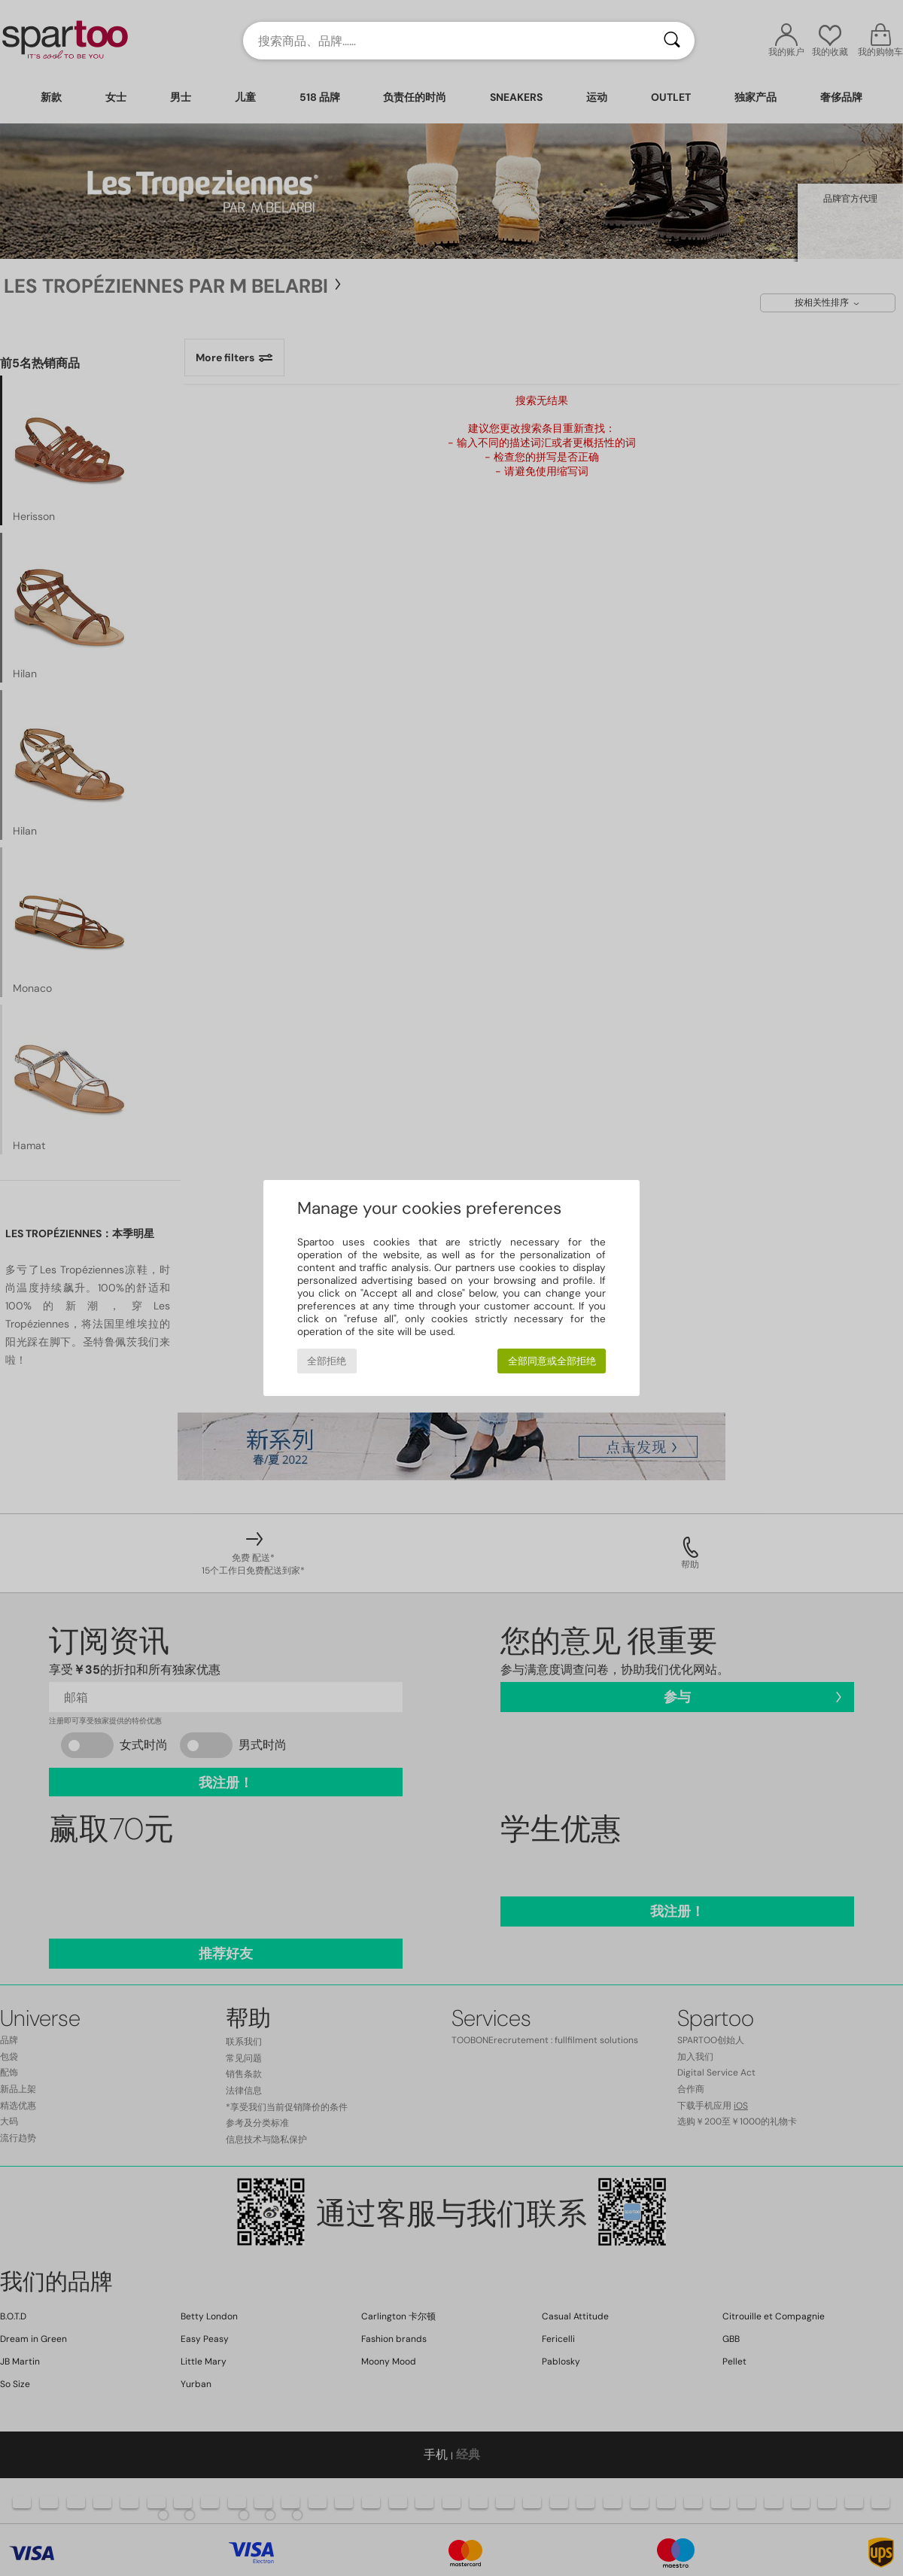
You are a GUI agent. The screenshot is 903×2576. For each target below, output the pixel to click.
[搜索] (672, 40)
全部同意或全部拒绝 (552, 1361)
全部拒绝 (326, 1361)
